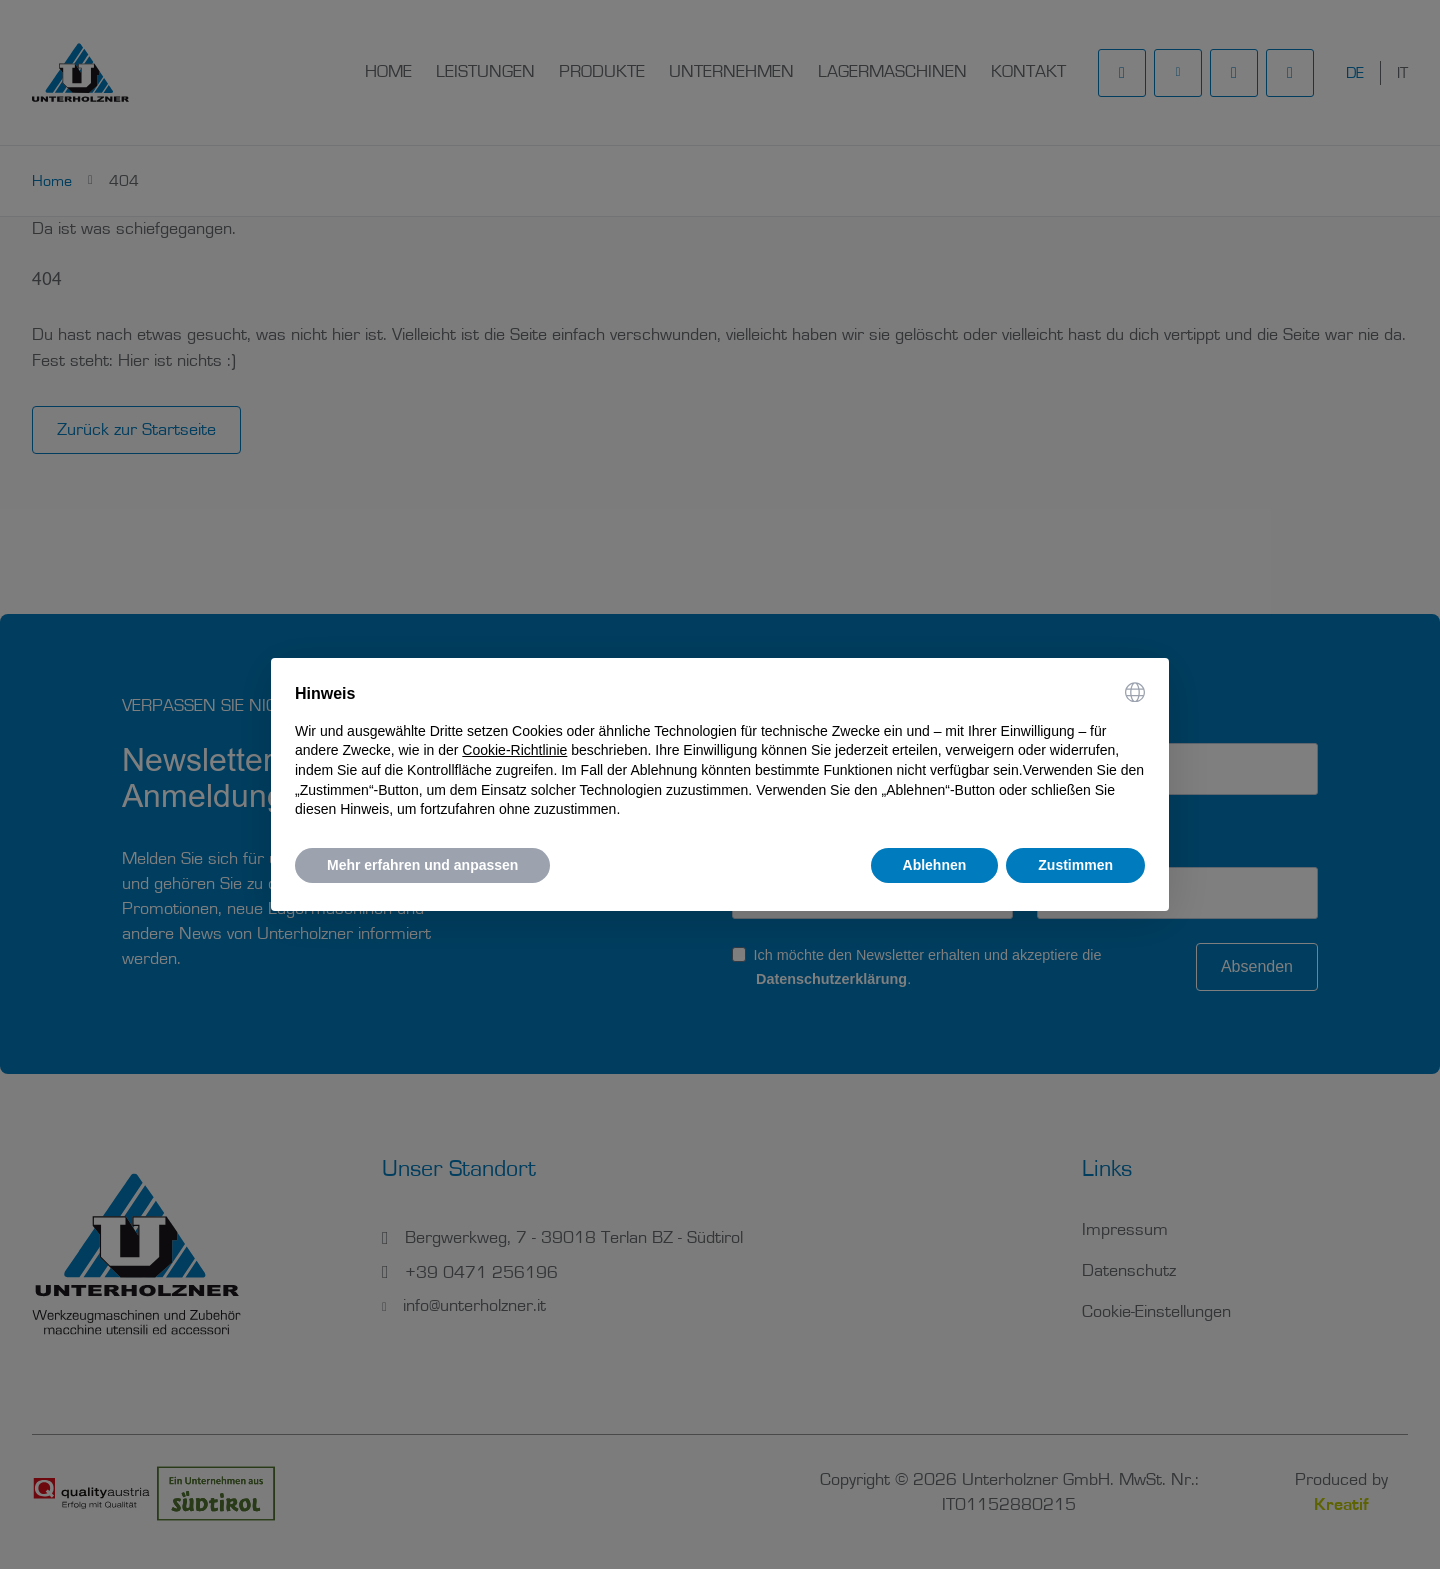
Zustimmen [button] (1075, 865)
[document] (720, 751)
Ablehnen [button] (935, 865)
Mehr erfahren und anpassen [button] (422, 865)
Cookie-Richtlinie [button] (514, 750)
